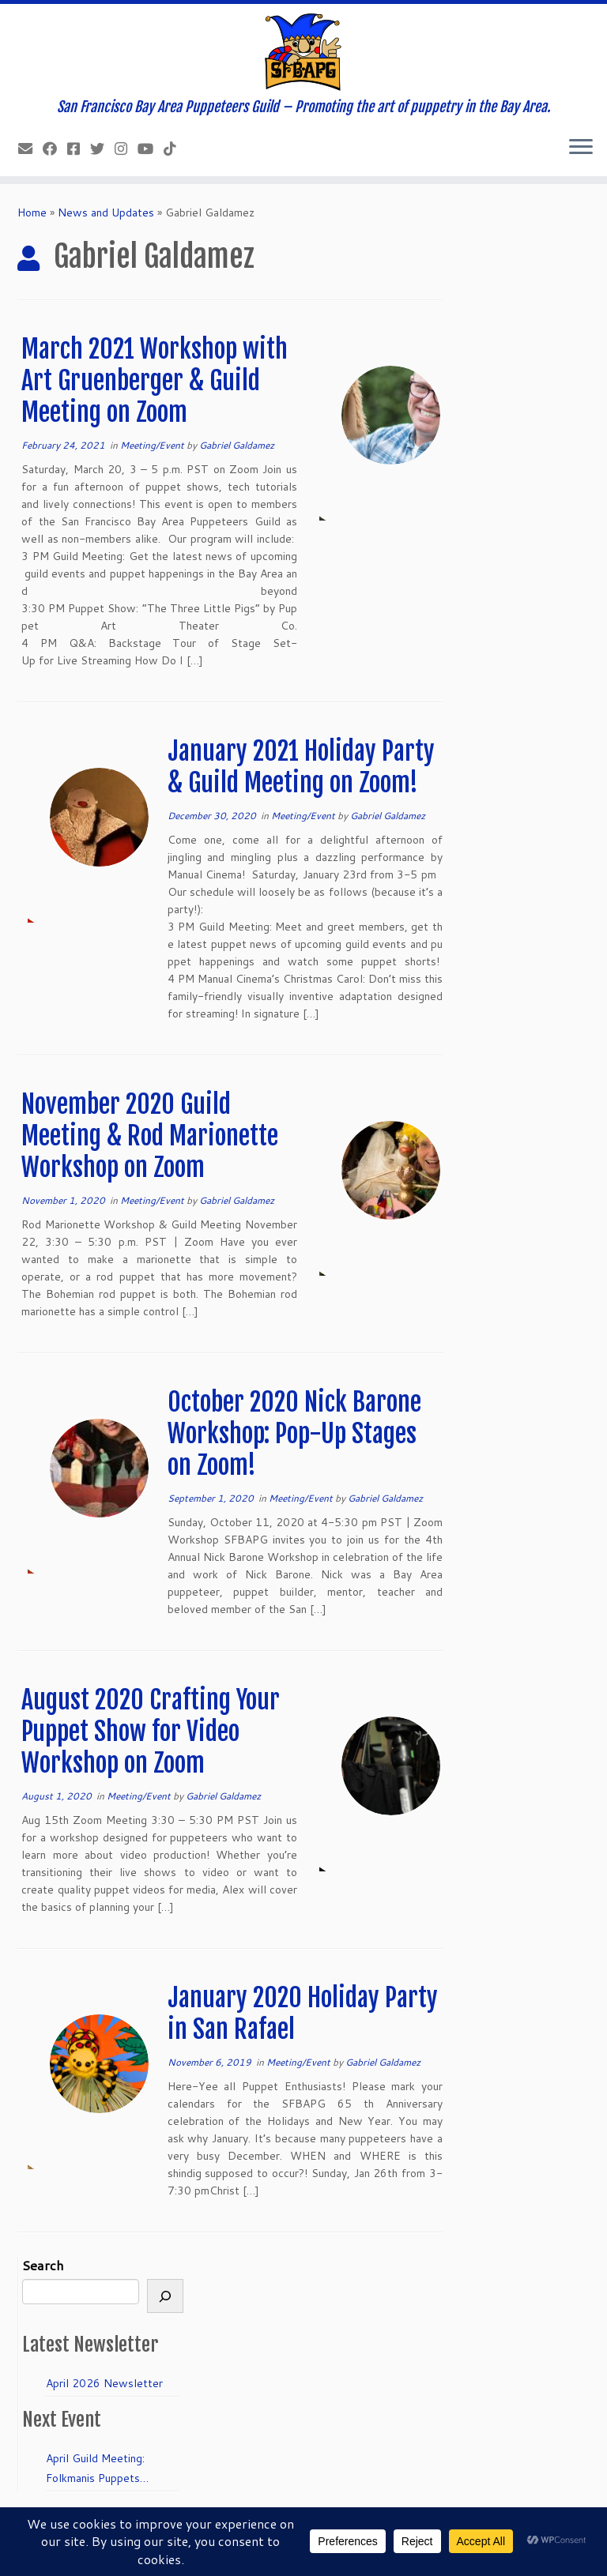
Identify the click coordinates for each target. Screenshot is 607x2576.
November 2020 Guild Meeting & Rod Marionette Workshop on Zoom (149, 1136)
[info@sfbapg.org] (30, 148)
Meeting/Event (153, 445)
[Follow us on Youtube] (151, 148)
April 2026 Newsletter (104, 2383)
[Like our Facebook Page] (55, 148)
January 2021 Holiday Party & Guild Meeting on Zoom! (301, 767)
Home (32, 212)
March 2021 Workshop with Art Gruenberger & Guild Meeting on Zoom (154, 380)
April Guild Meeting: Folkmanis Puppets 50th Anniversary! (95, 2469)
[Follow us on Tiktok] (175, 148)
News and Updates (106, 212)
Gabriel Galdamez (236, 445)
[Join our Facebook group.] (78, 148)
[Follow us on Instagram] (126, 148)
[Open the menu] (581, 148)
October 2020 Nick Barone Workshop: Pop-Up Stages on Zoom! (294, 1433)
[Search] (165, 2296)
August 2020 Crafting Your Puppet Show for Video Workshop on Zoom (150, 1731)
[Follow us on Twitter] (102, 148)
